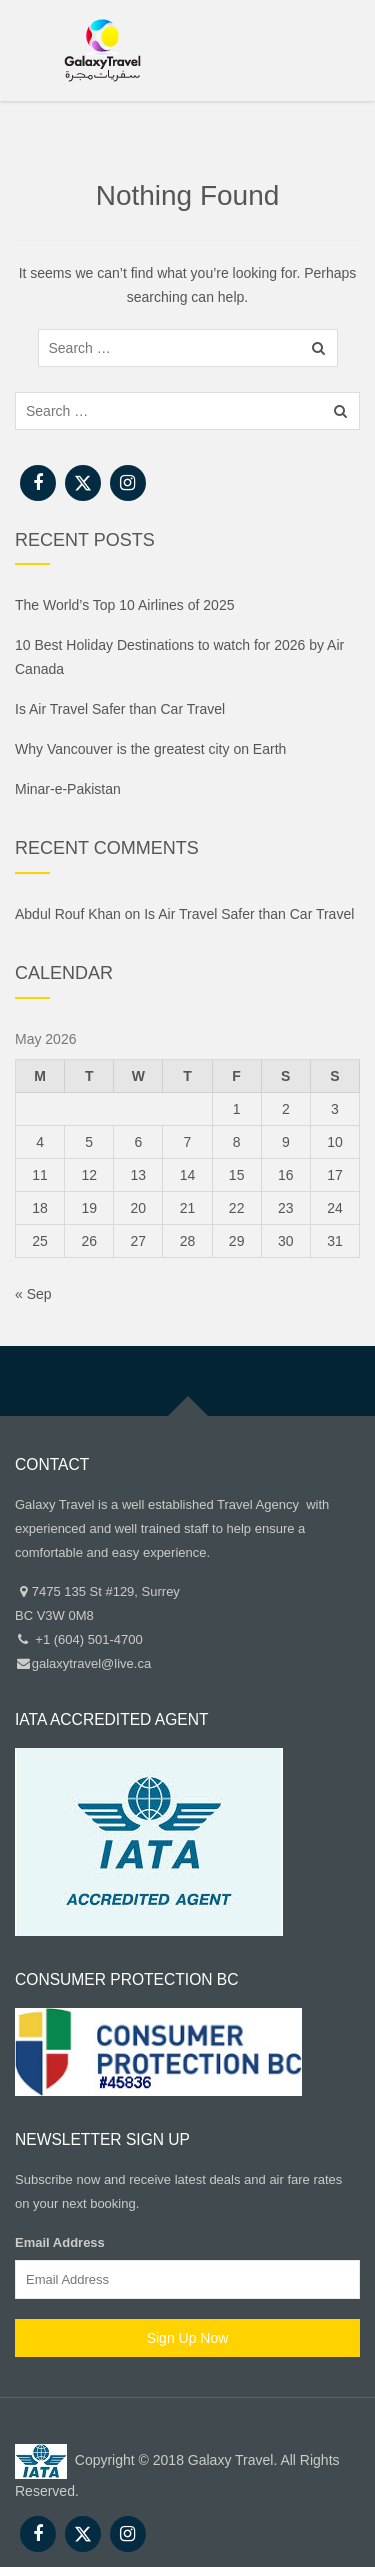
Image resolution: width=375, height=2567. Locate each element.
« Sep (33, 1294)
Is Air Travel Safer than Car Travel (120, 709)
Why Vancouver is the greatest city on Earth (150, 749)
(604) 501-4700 (98, 1639)
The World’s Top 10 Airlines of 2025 (124, 605)
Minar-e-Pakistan (68, 789)
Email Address (60, 2242)
